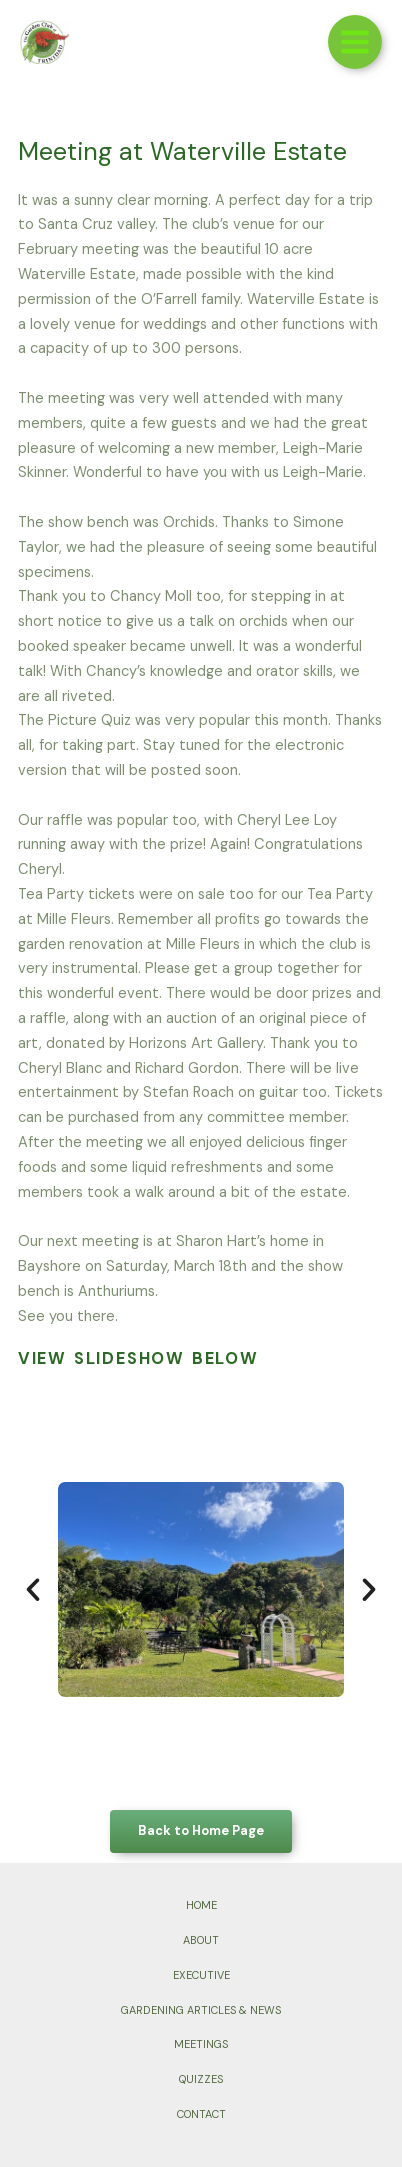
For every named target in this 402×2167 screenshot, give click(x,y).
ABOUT (201, 1940)
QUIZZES (201, 2079)
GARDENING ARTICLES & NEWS (201, 2010)
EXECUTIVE (201, 1975)
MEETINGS (201, 2044)
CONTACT (201, 2114)
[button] (33, 1590)
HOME (201, 1905)
